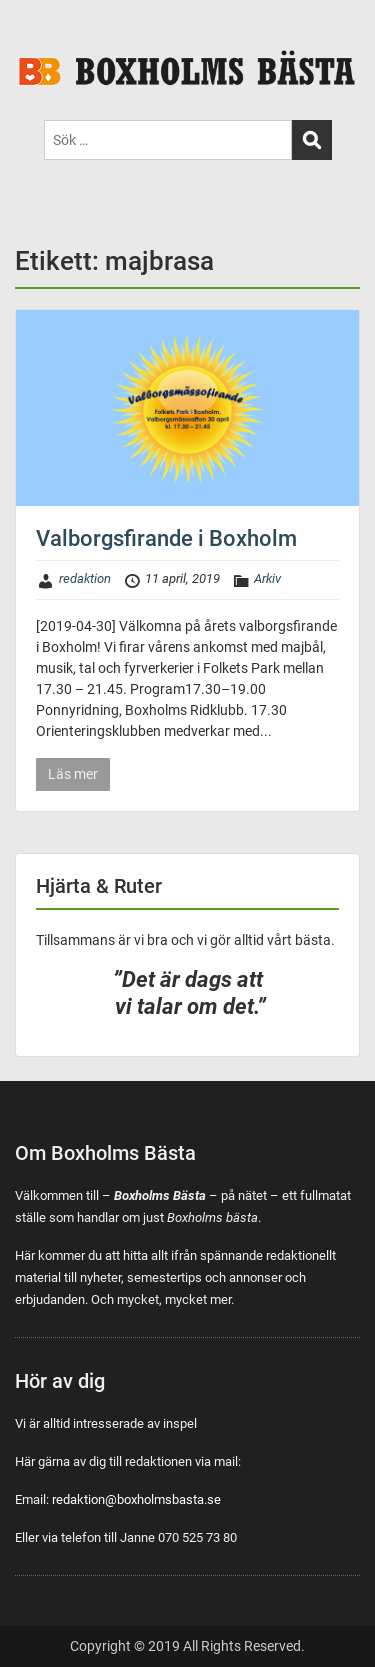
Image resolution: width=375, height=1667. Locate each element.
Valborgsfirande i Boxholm (166, 538)
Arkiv (267, 578)
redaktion (85, 578)
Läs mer (73, 774)
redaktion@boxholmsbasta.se (136, 1499)
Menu (36, 34)
